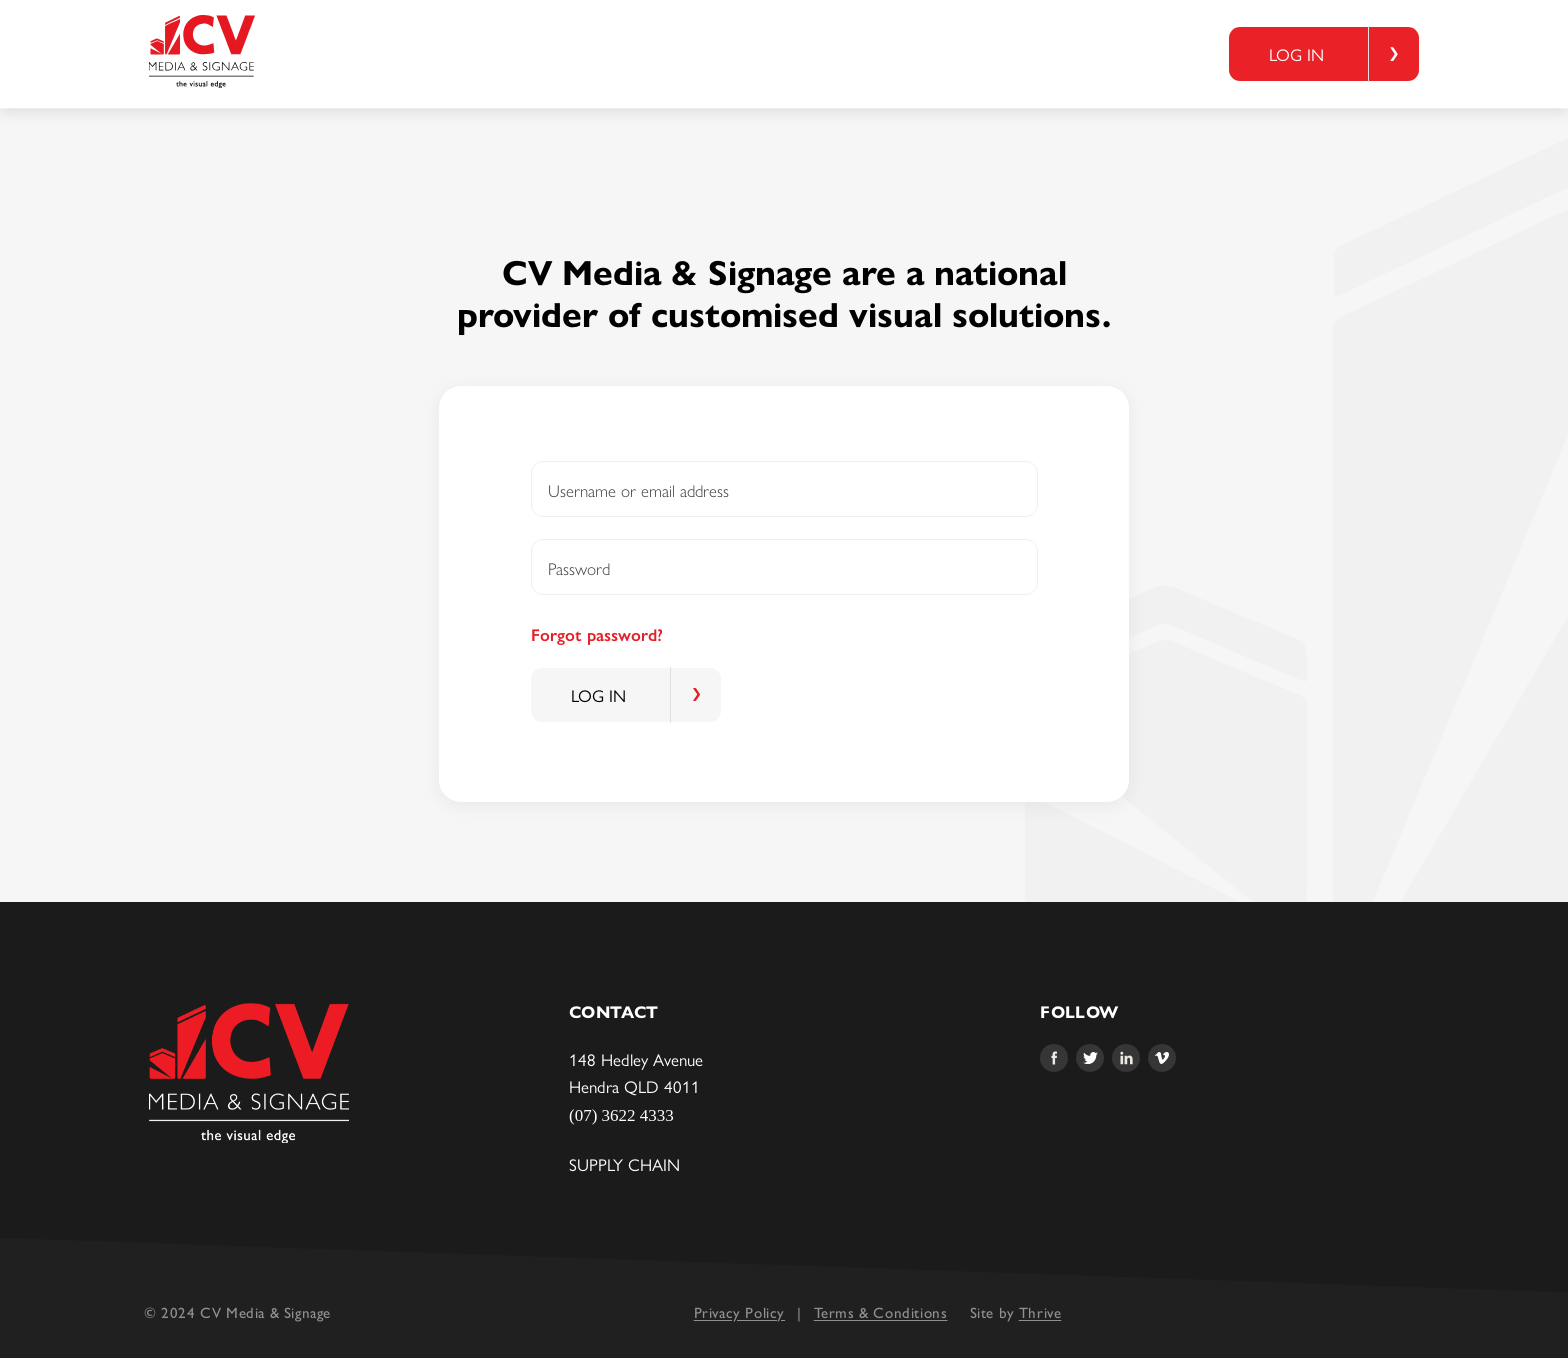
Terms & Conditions (881, 1313)
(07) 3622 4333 (621, 1115)
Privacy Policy (739, 1313)
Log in (1296, 54)
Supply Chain (624, 1164)
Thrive (1040, 1313)
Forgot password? (597, 635)
